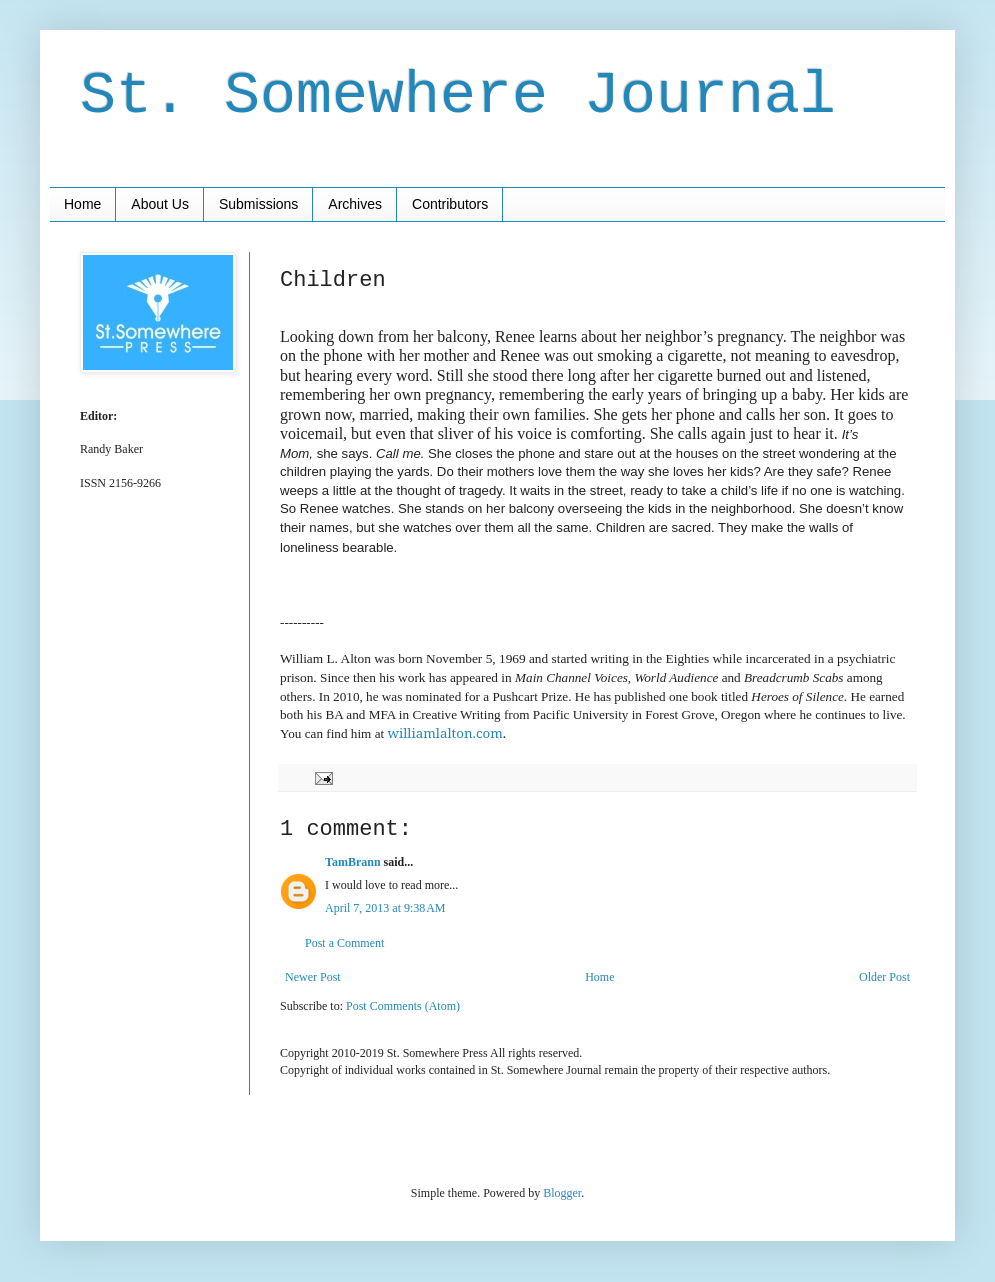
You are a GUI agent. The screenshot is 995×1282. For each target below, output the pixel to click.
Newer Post (313, 977)
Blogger (562, 1193)
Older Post (884, 977)
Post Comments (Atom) (403, 1006)
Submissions (258, 204)
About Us (160, 204)
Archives (355, 204)
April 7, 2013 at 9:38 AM (385, 908)
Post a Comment (344, 943)
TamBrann (353, 862)
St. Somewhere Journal (458, 96)
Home (82, 204)
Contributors (450, 204)
